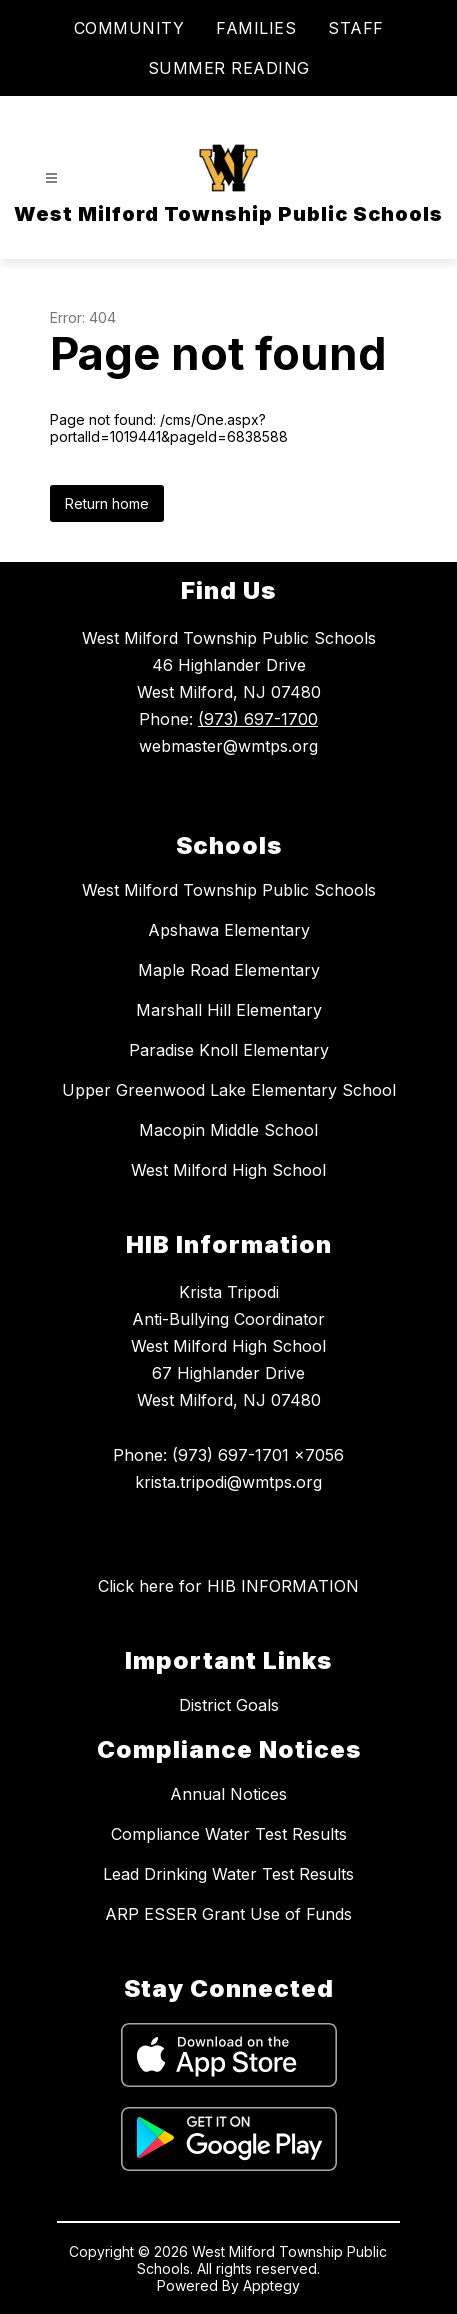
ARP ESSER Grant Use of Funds (228, 1914)
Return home (107, 503)
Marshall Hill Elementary (229, 1010)
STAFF (356, 28)
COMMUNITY (129, 28)
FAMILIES (256, 28)
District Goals (229, 1705)
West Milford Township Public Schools (229, 890)
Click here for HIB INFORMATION (228, 1586)
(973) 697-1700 (258, 719)
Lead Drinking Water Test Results (228, 1874)
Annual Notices (228, 1794)
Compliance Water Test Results (229, 1834)
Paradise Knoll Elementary (229, 1050)
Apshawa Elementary (229, 930)
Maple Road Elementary (229, 970)
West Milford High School (228, 1170)
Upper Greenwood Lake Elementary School (229, 1090)
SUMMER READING (229, 68)
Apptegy (271, 2285)
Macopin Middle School (228, 1130)
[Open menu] (51, 178)
